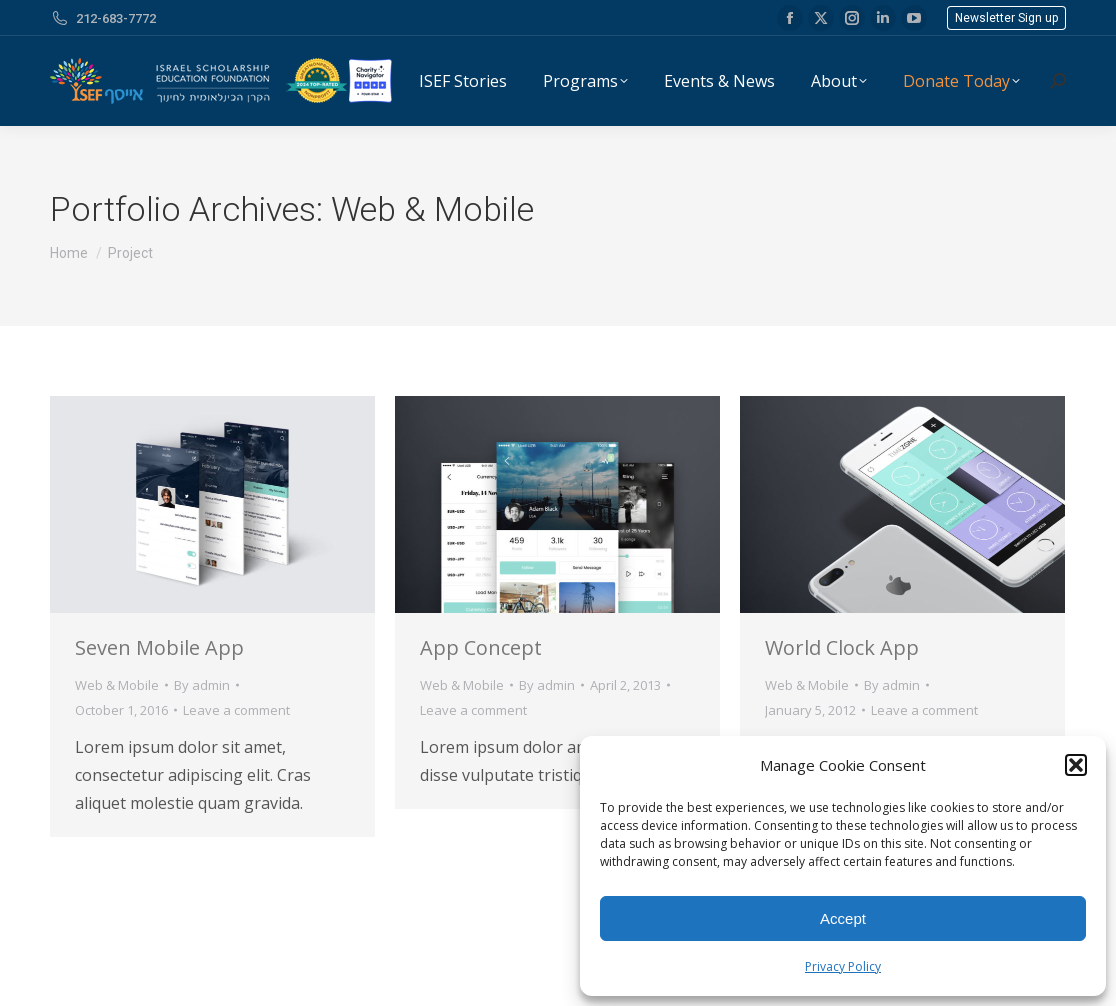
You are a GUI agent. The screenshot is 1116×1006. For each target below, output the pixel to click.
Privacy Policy (843, 966)
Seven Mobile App (159, 647)
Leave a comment (236, 710)
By (202, 685)
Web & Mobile (117, 685)
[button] (1076, 765)
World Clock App (842, 647)
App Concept (481, 647)
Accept (843, 918)
